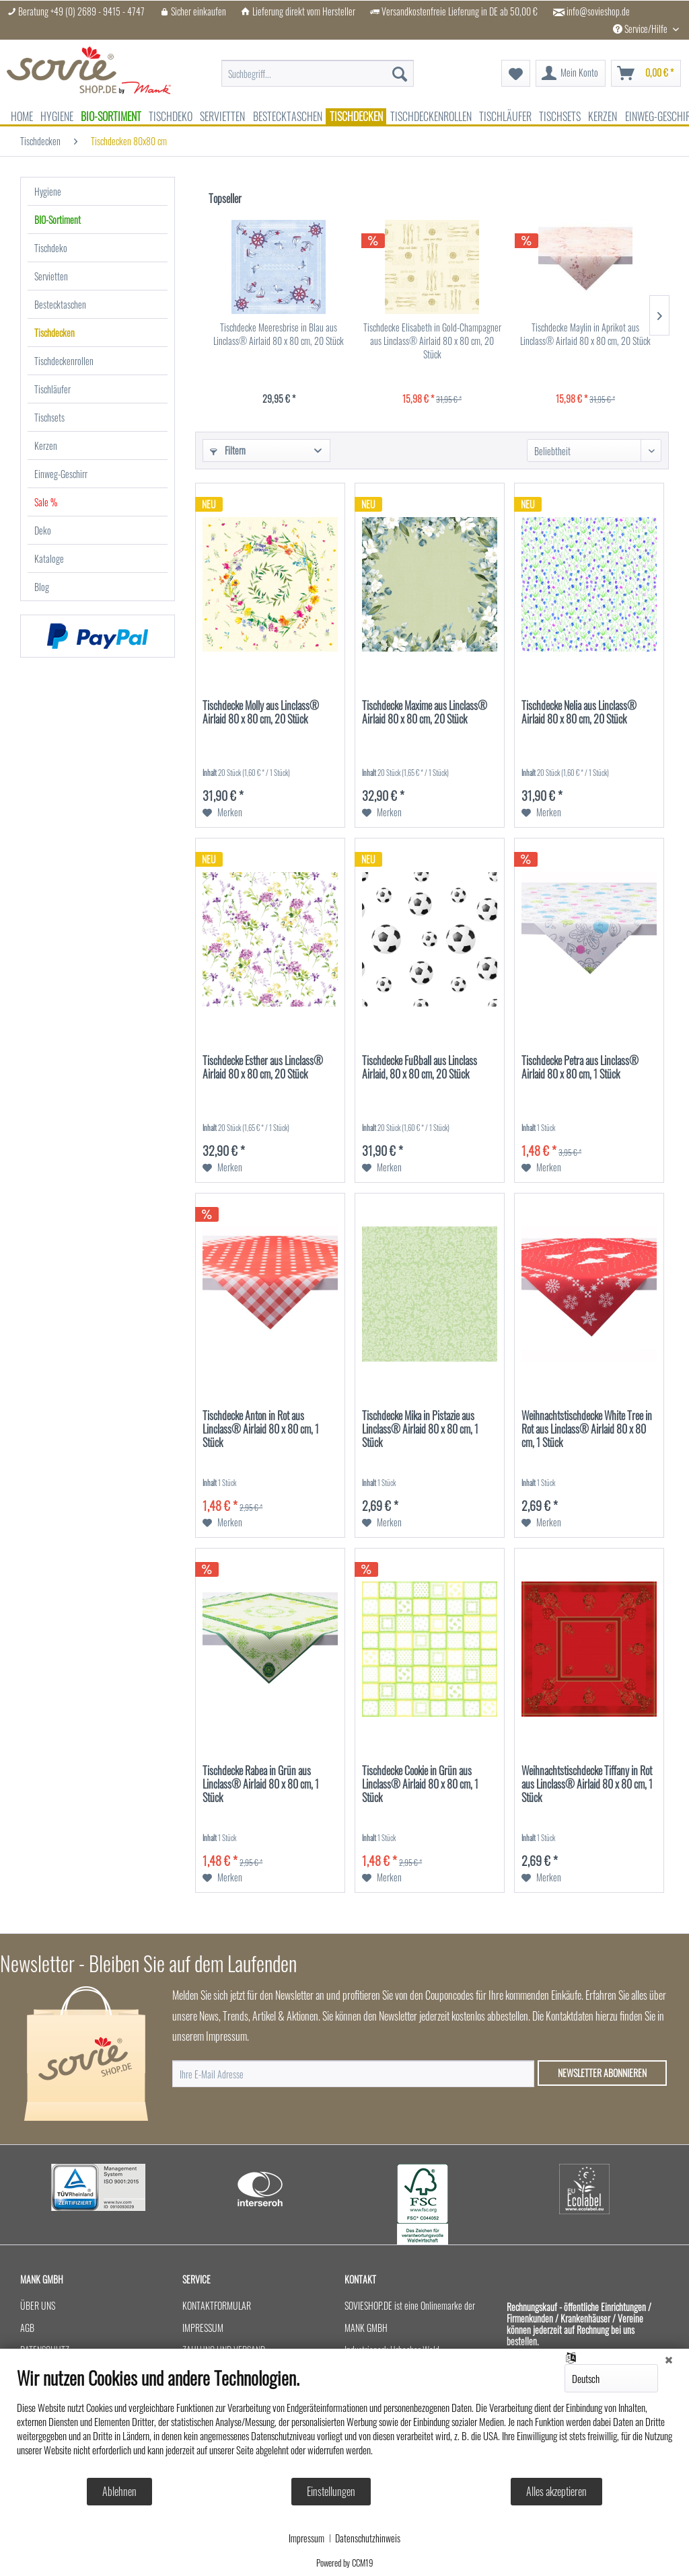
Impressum (306, 2538)
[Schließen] (669, 2359)
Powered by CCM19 (344, 2562)
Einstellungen (331, 2491)
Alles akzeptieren (556, 2491)
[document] (344, 2421)
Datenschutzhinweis (367, 2538)
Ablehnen (119, 2491)
